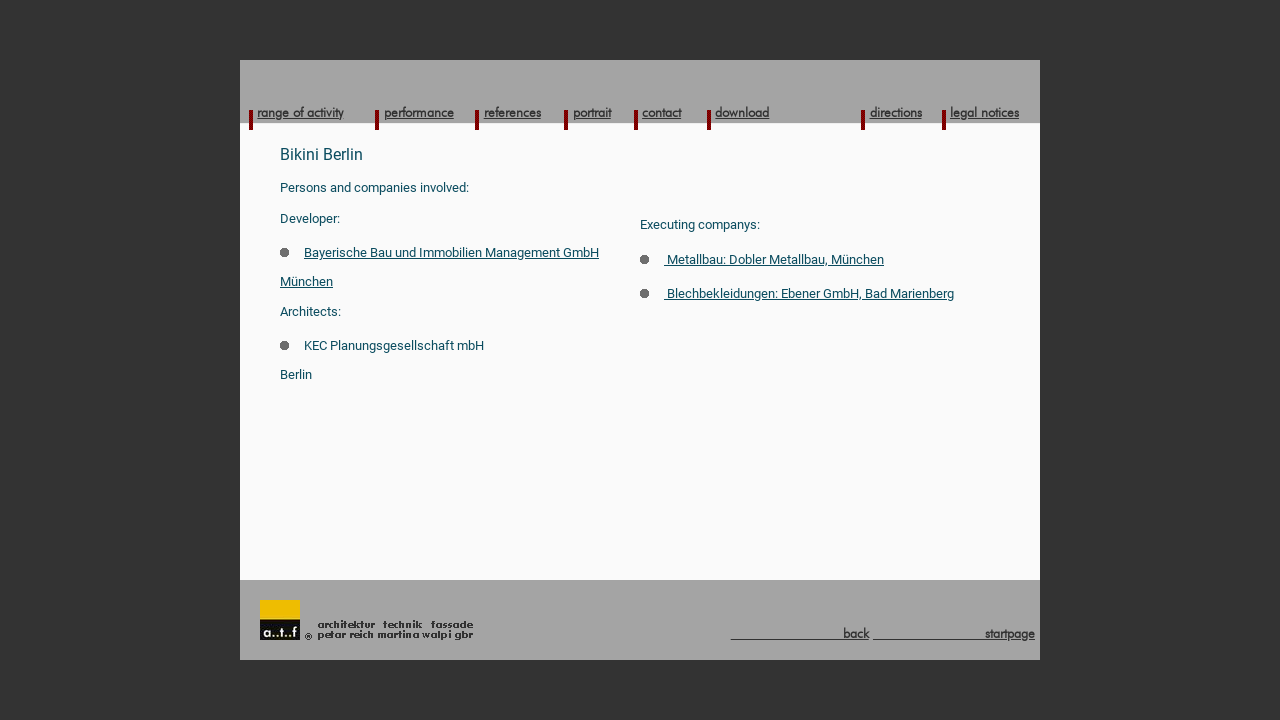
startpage (954, 633)
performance (419, 112)
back (800, 633)
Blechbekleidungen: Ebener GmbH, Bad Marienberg (797, 293)
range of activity (300, 112)
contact (661, 112)
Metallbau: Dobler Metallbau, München (762, 259)
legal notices (984, 112)
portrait (592, 112)
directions (896, 112)
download (742, 112)
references (512, 112)
